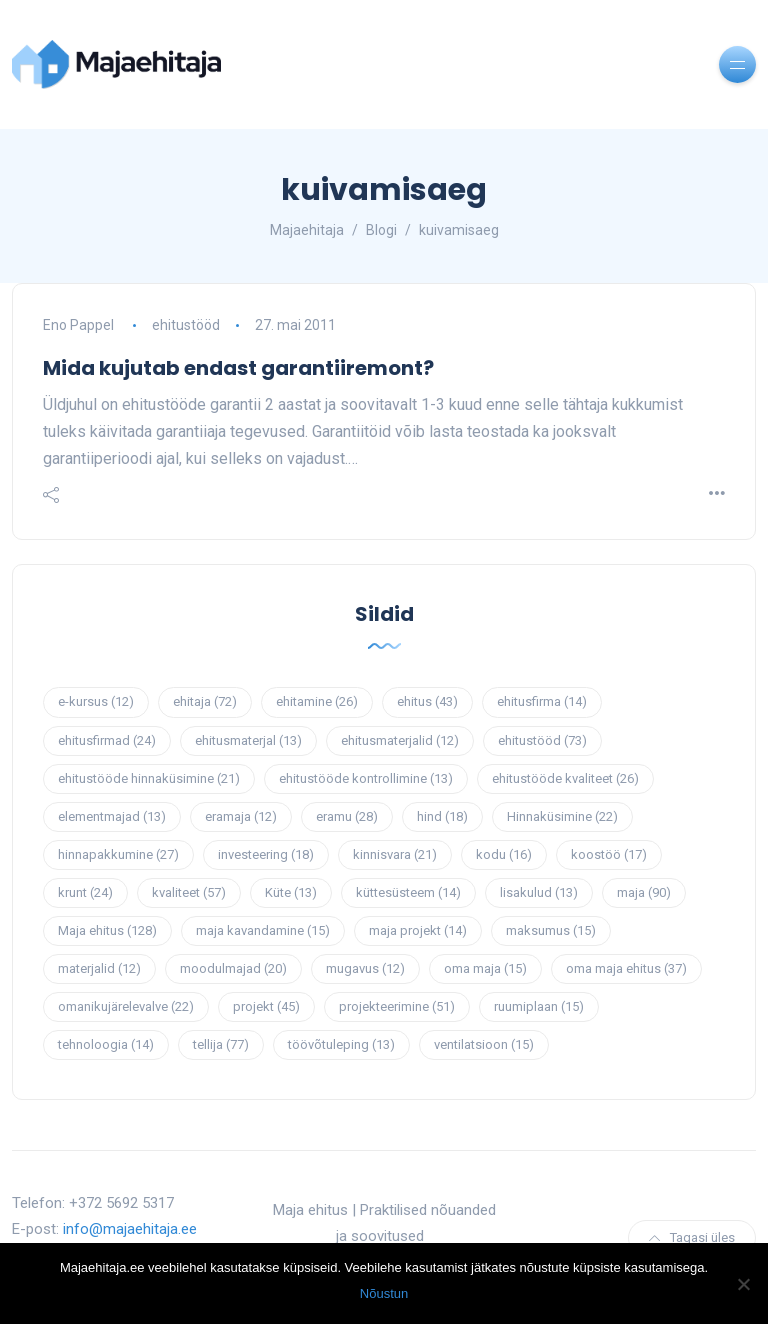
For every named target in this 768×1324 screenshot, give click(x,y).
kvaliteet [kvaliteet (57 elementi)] (189, 892)
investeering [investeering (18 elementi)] (266, 854)
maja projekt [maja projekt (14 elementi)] (418, 930)
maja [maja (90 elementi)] (644, 892)
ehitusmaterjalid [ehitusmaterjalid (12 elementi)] (400, 740)
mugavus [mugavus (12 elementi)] (365, 968)
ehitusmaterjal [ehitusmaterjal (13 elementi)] (248, 740)
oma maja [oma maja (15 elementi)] (485, 968)
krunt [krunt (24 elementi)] (85, 892)
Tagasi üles (692, 1237)
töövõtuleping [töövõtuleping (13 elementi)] (341, 1044)
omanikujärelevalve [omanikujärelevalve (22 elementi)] (126, 1006)
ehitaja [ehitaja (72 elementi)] (205, 701)
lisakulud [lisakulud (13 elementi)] (539, 892)
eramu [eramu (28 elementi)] (347, 816)
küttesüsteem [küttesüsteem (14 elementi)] (408, 892)
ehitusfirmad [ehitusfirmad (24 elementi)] (107, 740)
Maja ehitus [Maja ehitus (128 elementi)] (107, 930)
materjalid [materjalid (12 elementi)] (99, 968)
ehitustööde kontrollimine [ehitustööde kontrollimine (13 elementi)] (366, 778)
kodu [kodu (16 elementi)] (504, 854)
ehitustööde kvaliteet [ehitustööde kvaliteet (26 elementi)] (565, 778)
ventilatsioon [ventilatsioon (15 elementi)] (484, 1044)
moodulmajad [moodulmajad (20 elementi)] (233, 968)
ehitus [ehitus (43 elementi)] (427, 701)
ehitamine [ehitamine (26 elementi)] (317, 701)
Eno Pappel (78, 325)
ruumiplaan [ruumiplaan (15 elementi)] (539, 1006)
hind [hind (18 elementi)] (442, 816)
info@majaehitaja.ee (130, 1229)
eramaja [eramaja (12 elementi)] (241, 816)
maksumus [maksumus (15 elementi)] (551, 930)
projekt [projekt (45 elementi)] (266, 1006)
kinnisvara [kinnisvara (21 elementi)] (395, 854)
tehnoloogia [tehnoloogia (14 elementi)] (106, 1044)
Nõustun (384, 1293)
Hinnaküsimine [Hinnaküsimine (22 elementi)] (562, 816)
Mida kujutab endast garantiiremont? (238, 368)
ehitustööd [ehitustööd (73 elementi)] (542, 740)
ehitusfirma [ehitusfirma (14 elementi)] (542, 701)
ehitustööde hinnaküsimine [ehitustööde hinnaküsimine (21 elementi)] (149, 778)
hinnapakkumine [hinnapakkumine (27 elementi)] (118, 854)
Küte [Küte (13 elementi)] (291, 892)
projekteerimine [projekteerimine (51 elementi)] (397, 1006)
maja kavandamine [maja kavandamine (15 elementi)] (263, 930)
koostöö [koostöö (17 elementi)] (609, 854)
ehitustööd (186, 325)
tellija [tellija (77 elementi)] (221, 1044)
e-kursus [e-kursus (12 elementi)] (96, 701)
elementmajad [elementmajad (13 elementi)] (112, 816)
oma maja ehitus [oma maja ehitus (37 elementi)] (626, 968)
